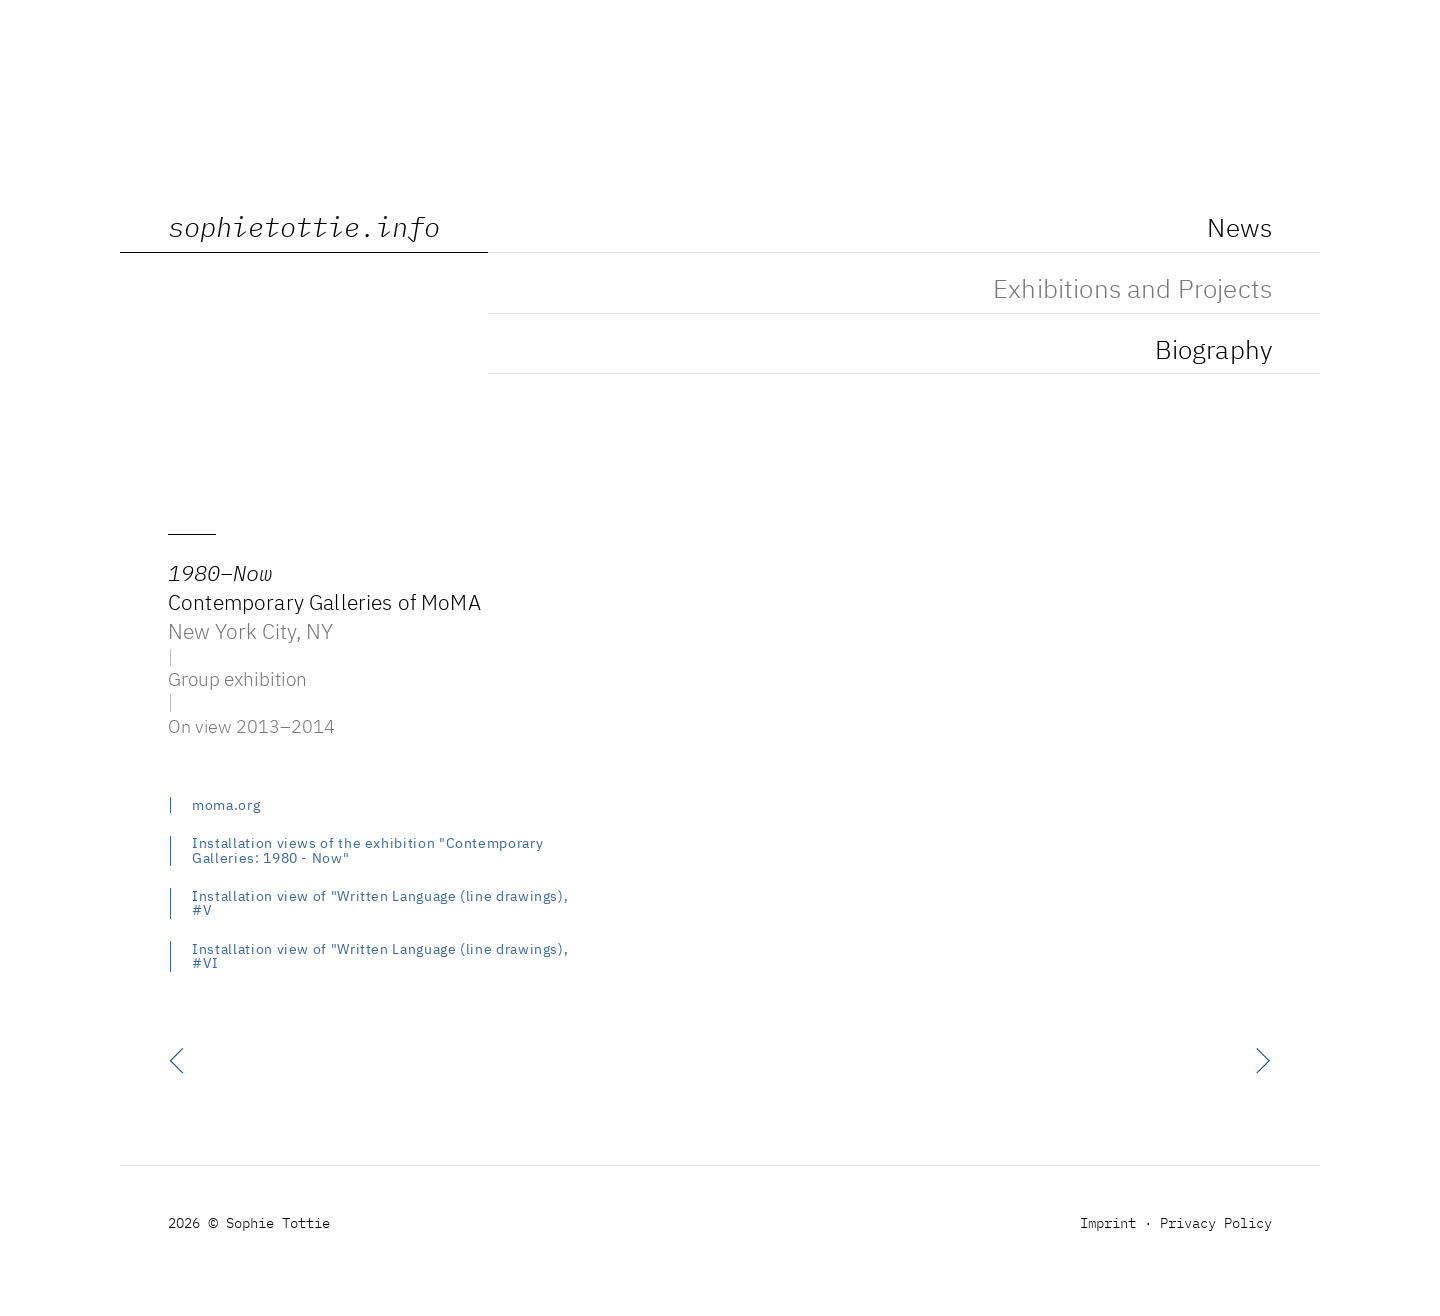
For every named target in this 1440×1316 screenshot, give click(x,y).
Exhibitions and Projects (1132, 291)
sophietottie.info (304, 229)
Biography (1213, 352)
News (1239, 230)
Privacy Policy (1216, 1224)
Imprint (1108, 1224)
